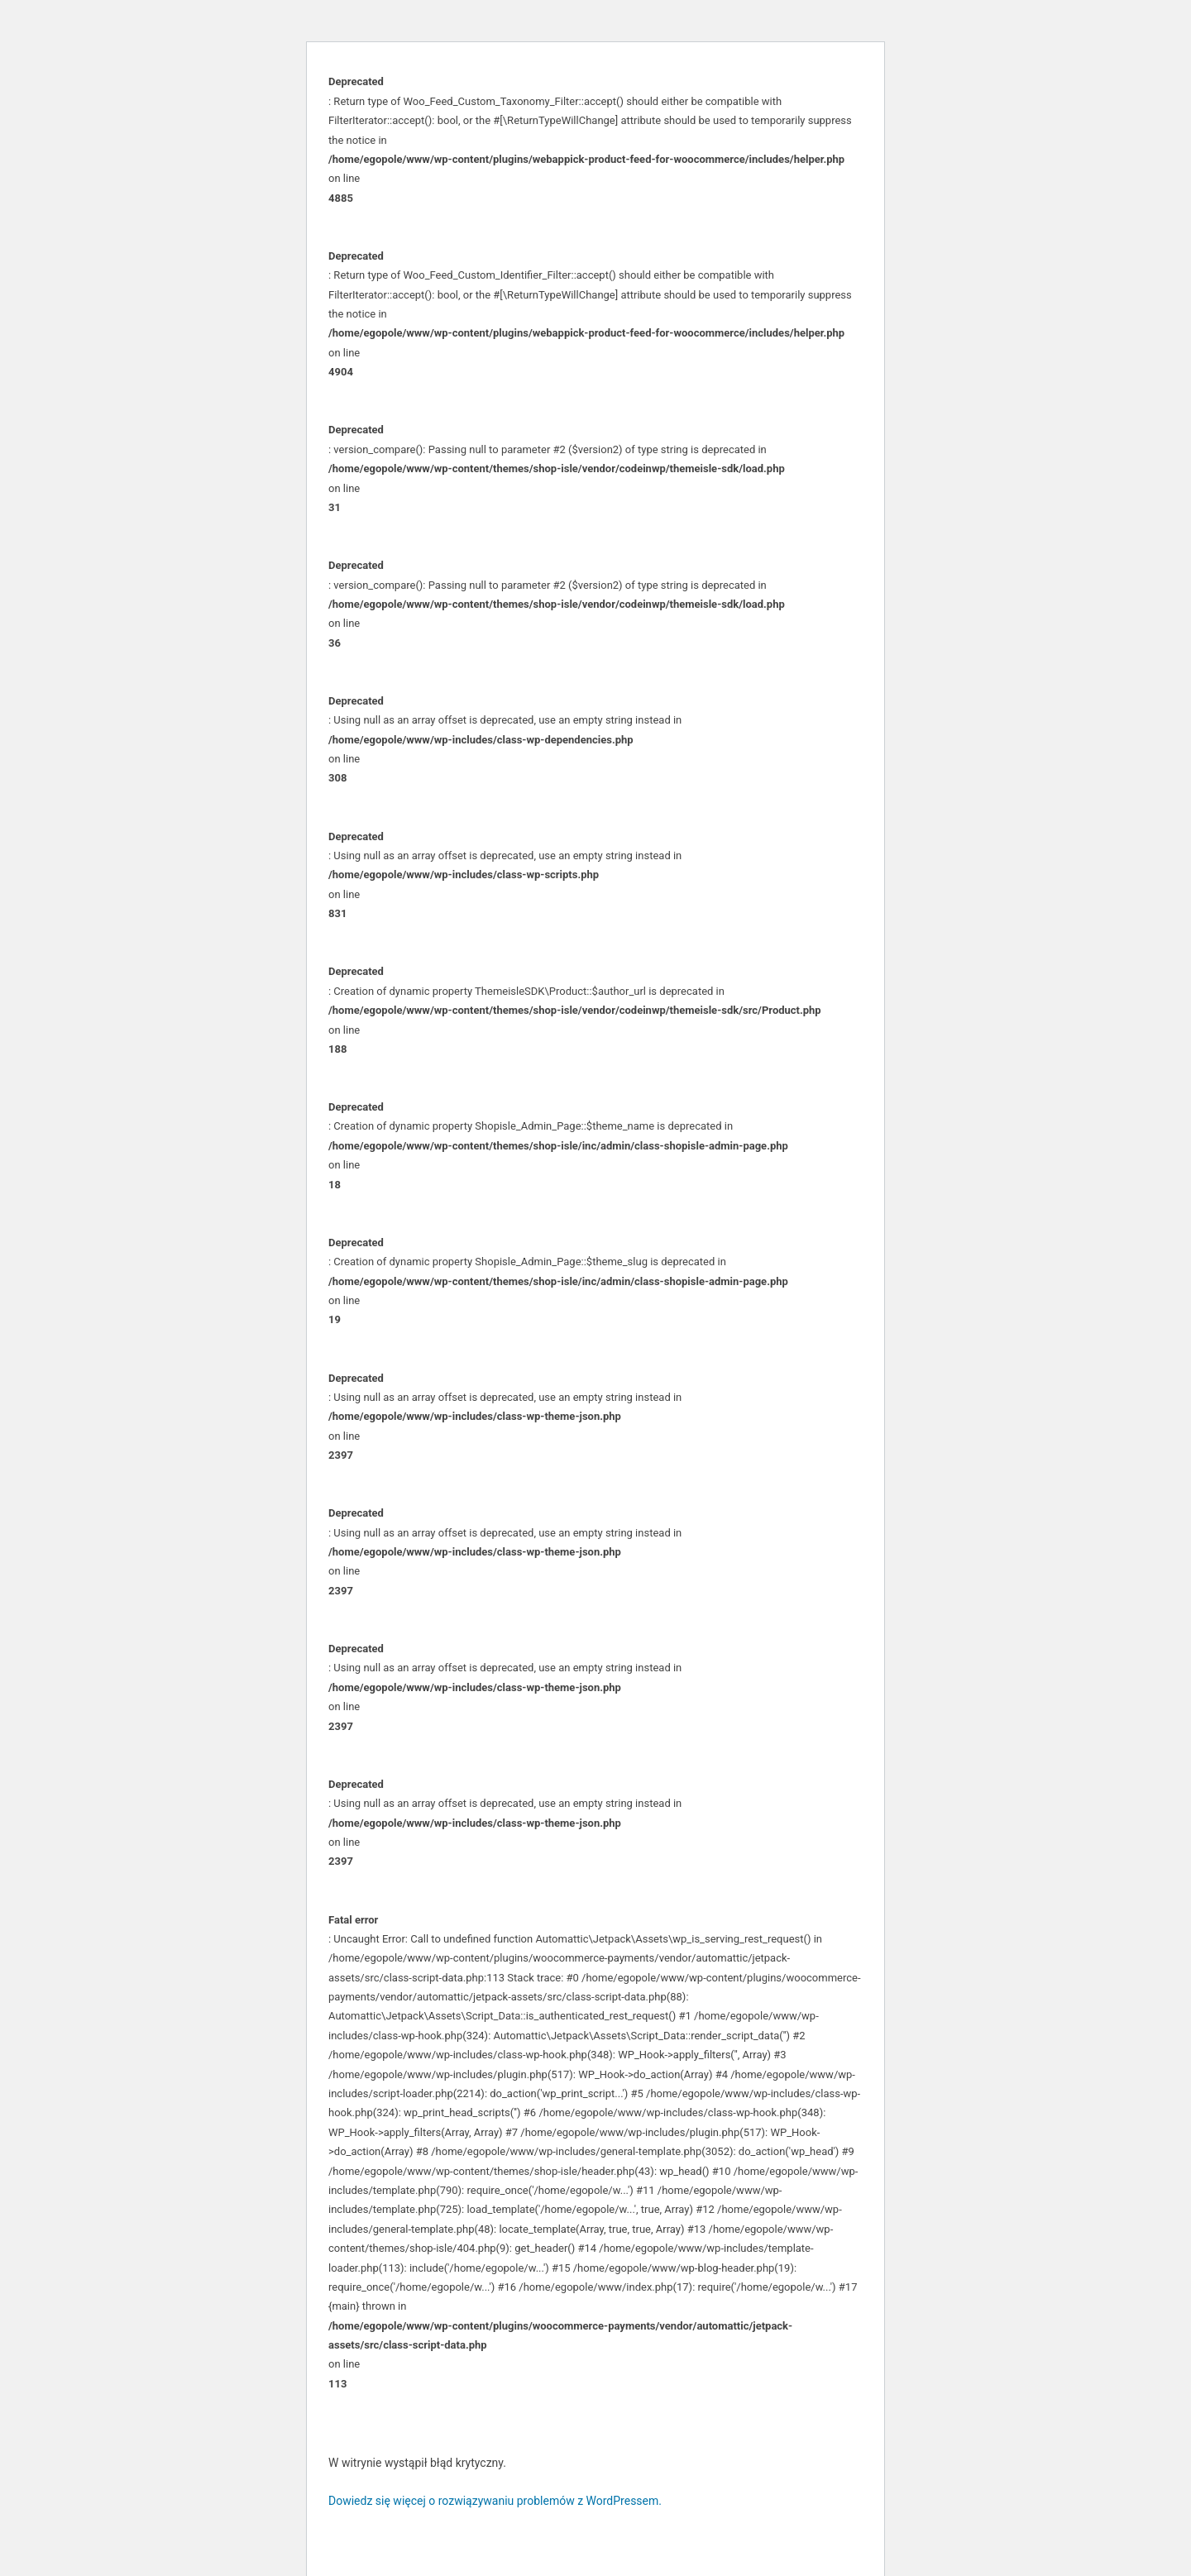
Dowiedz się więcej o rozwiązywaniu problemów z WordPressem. (495, 2500)
